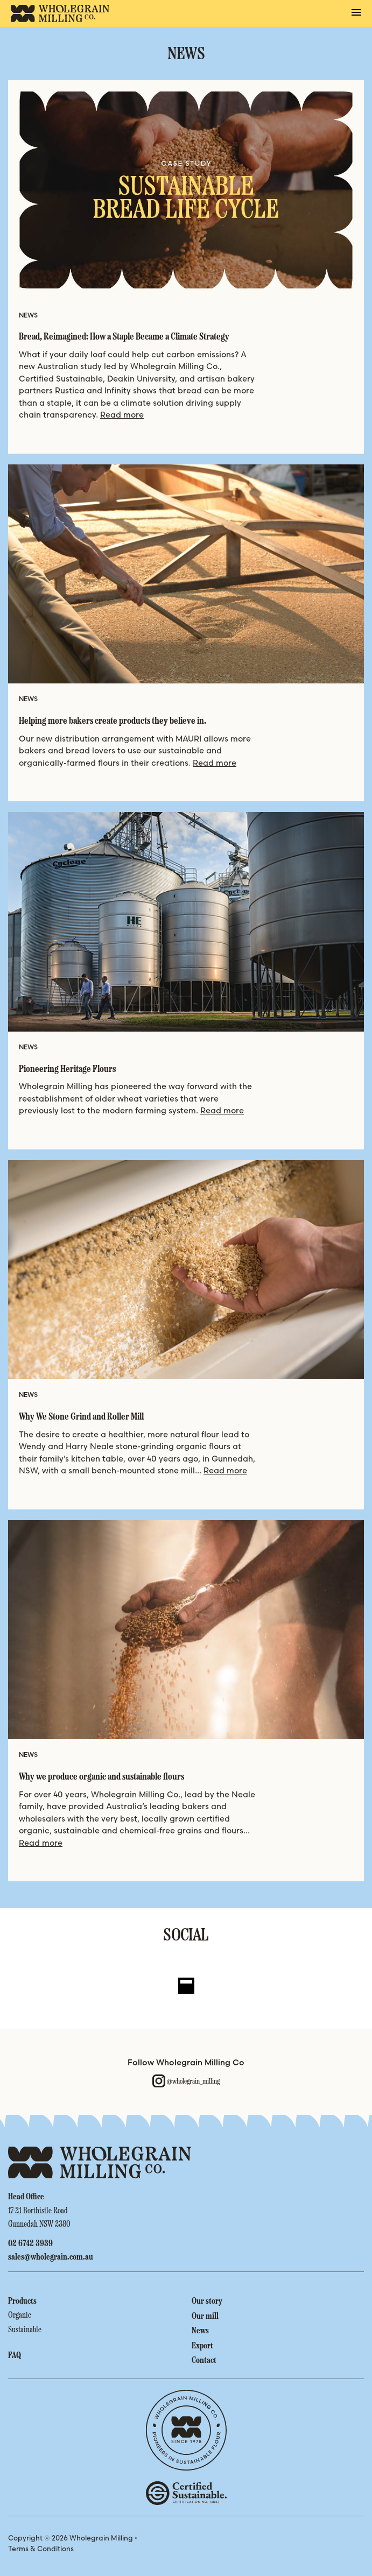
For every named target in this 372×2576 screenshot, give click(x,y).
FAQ (14, 2354)
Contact (204, 2359)
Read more (122, 415)
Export (202, 2345)
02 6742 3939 (30, 2242)
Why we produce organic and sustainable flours (101, 1776)
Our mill (205, 2315)
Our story (207, 2300)
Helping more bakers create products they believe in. (113, 720)
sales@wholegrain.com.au (50, 2256)
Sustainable (24, 2328)
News (200, 2330)
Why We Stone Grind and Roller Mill (81, 1416)
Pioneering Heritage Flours (67, 1069)
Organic (19, 2314)
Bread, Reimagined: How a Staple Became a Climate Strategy (124, 336)
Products (22, 2300)
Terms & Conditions (41, 2548)
